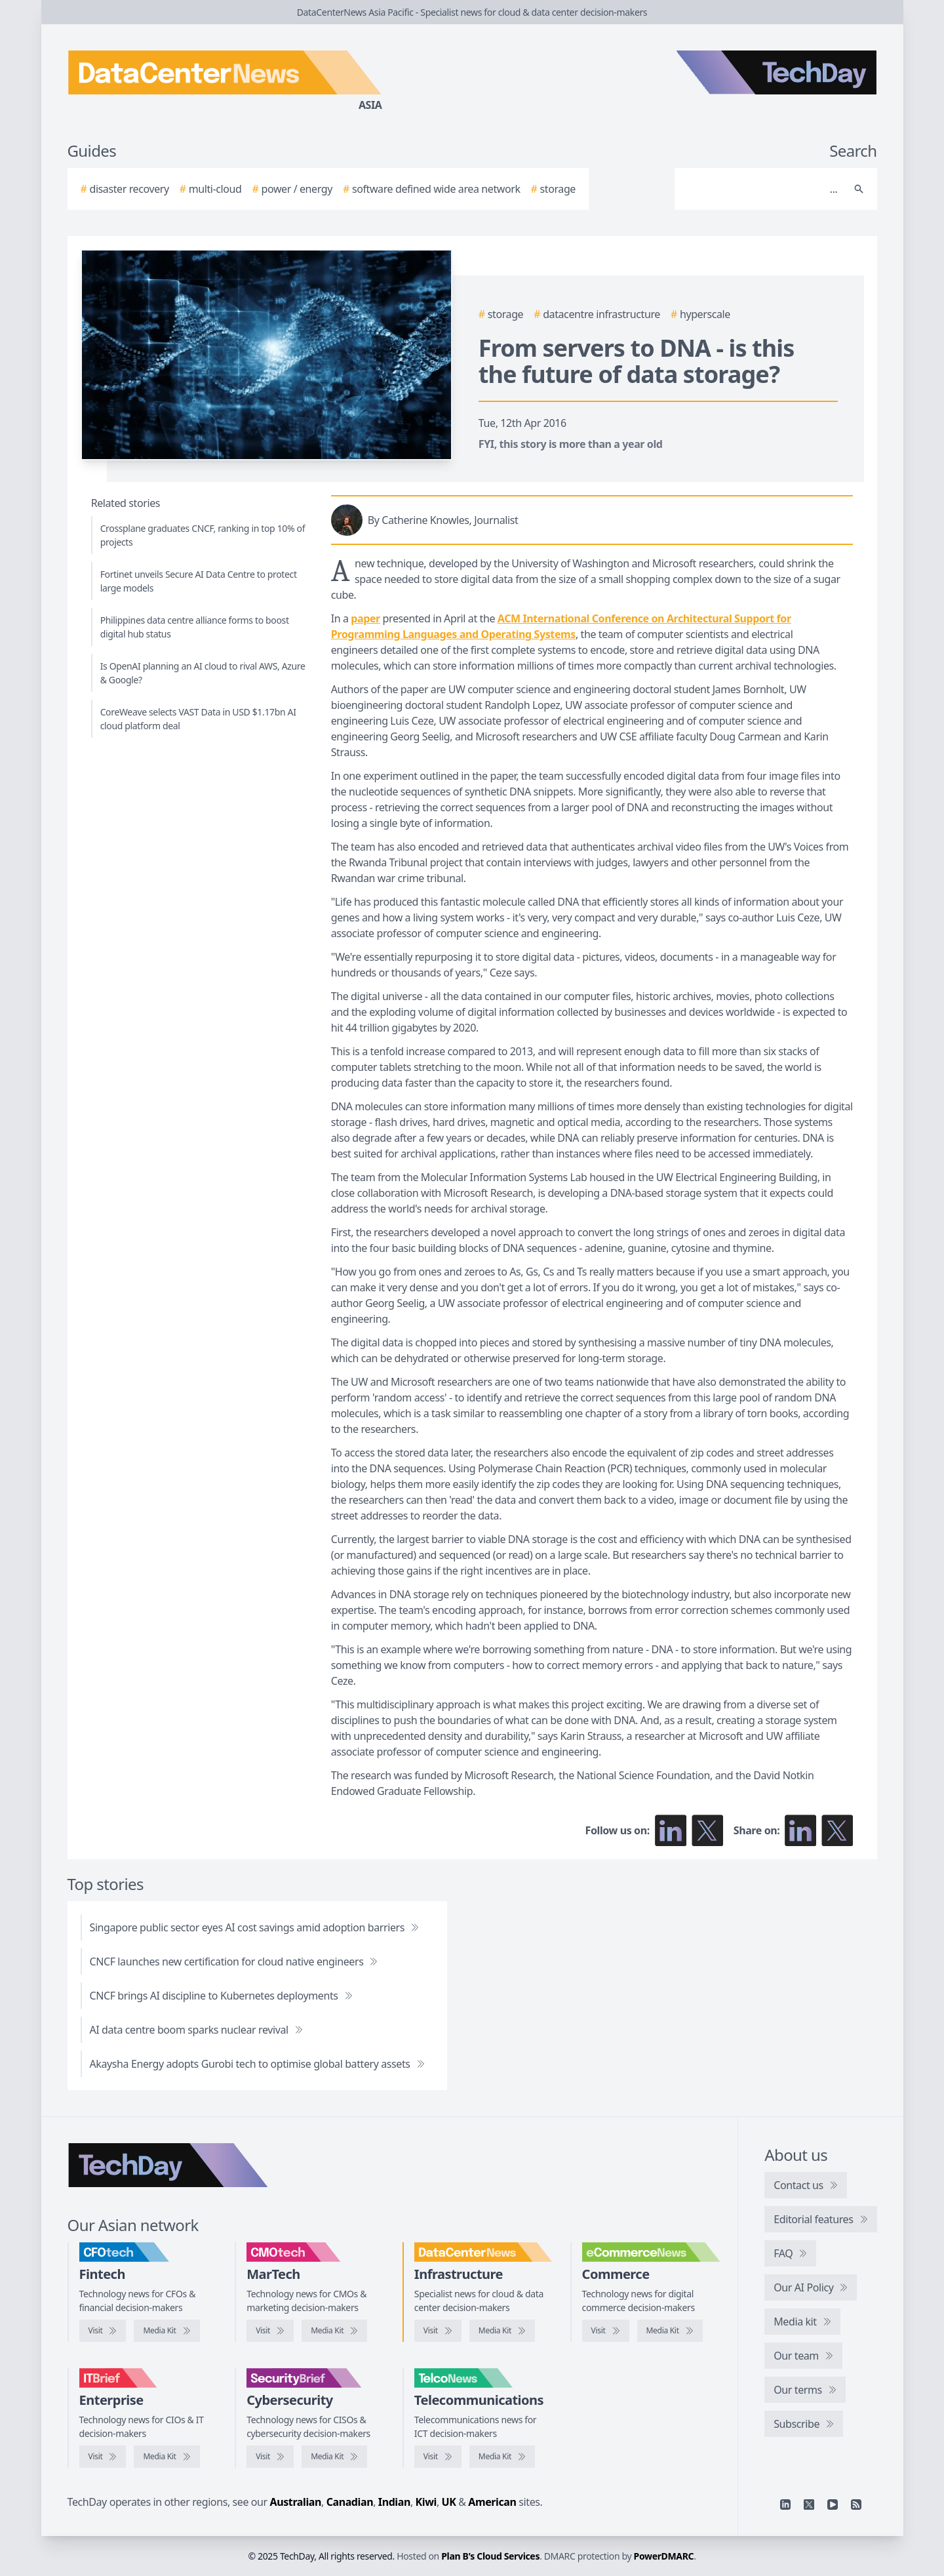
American (492, 2502)
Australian (295, 2502)
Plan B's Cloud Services (490, 2556)
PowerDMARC (664, 2556)
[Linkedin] (785, 2504)
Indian (394, 2502)
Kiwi (426, 2502)
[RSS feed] (856, 2504)
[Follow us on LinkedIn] (670, 1830)
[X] (809, 2504)
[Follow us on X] (707, 1830)
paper (365, 618)
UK (449, 2502)
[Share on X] (837, 1830)
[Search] (763, 189)
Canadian (350, 2502)
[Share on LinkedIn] (800, 1830)
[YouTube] (832, 2504)
